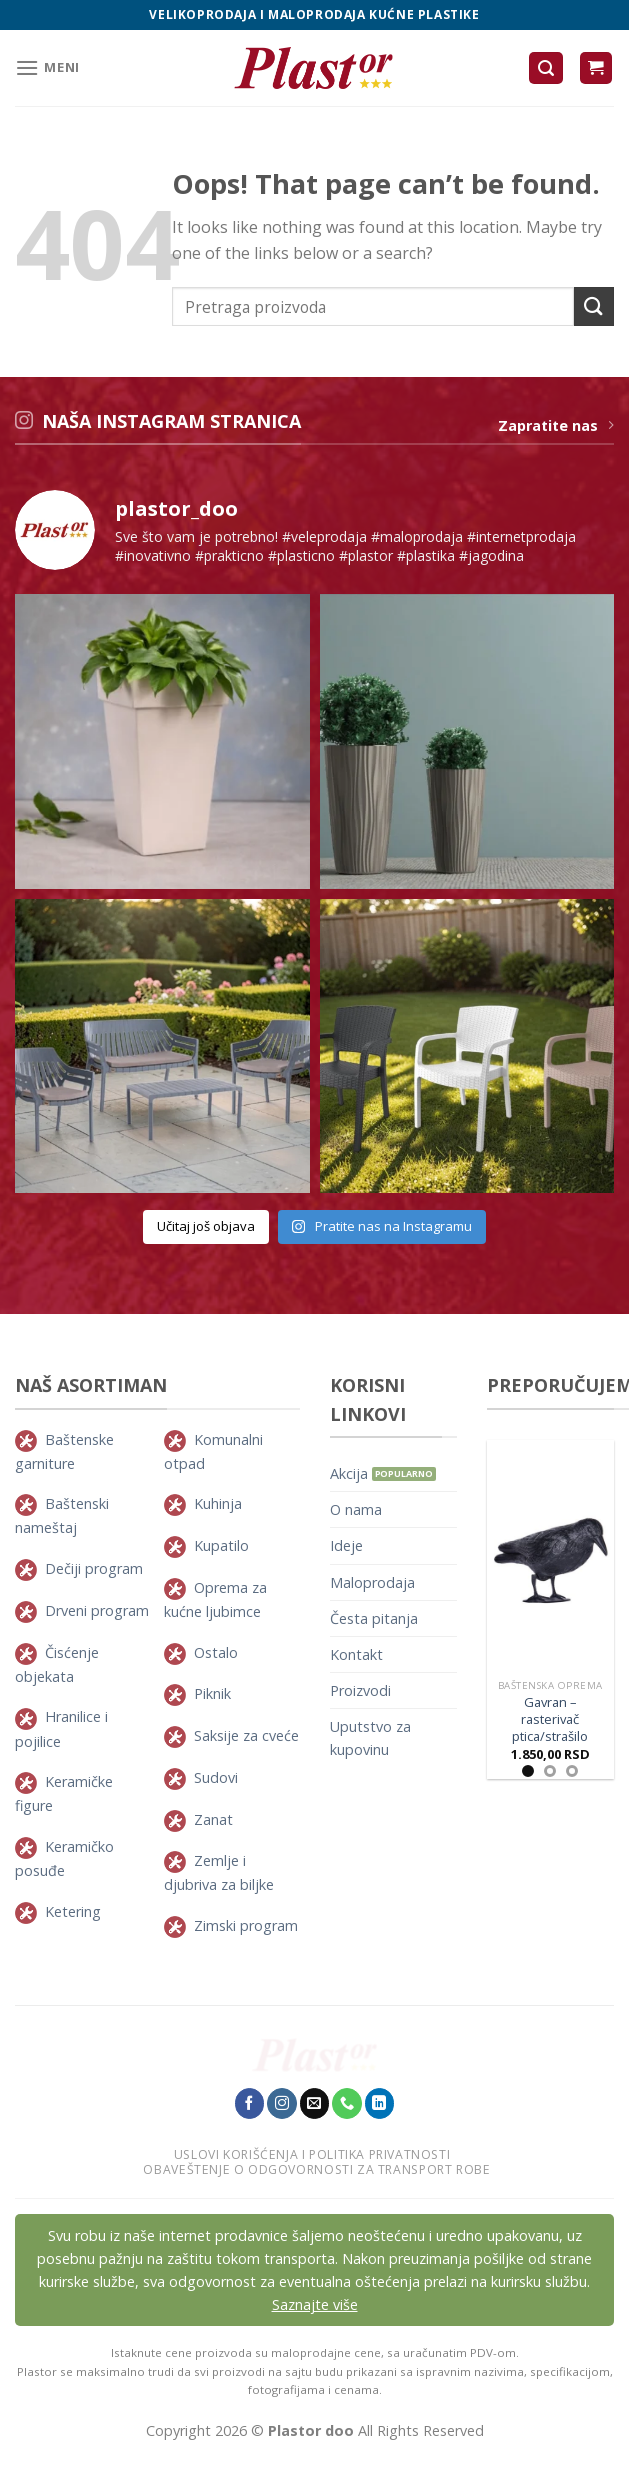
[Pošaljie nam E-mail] (315, 2103)
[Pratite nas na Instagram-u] (282, 2103)
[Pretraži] (546, 68)
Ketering (73, 1911)
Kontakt (356, 1654)
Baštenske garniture (64, 1451)
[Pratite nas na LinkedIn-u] (380, 2103)
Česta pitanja (374, 1618)
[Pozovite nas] (347, 2103)
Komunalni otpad (213, 1451)
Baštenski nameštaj (62, 1515)
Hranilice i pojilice (61, 1728)
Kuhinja (218, 1503)
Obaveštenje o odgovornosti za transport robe (316, 2169)
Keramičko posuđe (64, 1858)
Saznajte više (315, 2304)
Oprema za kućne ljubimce (215, 1599)
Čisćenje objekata (57, 1664)
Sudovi (216, 1777)
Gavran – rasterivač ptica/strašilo (550, 1719)
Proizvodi (360, 1690)
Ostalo (216, 1652)
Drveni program (97, 1610)
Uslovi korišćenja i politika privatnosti (312, 2154)
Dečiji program (94, 1568)
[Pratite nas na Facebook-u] (250, 2103)
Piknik (212, 1693)
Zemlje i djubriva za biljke (219, 1872)
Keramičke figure (64, 1793)
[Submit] (594, 306)
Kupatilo (221, 1545)
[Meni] (47, 67)
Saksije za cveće (246, 1735)
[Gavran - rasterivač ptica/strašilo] (550, 1555)
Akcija (349, 1473)
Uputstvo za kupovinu (370, 1738)
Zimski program (246, 1925)
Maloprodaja (372, 1582)
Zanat (213, 1819)
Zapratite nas (556, 425)
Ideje (346, 1545)
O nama (356, 1509)
